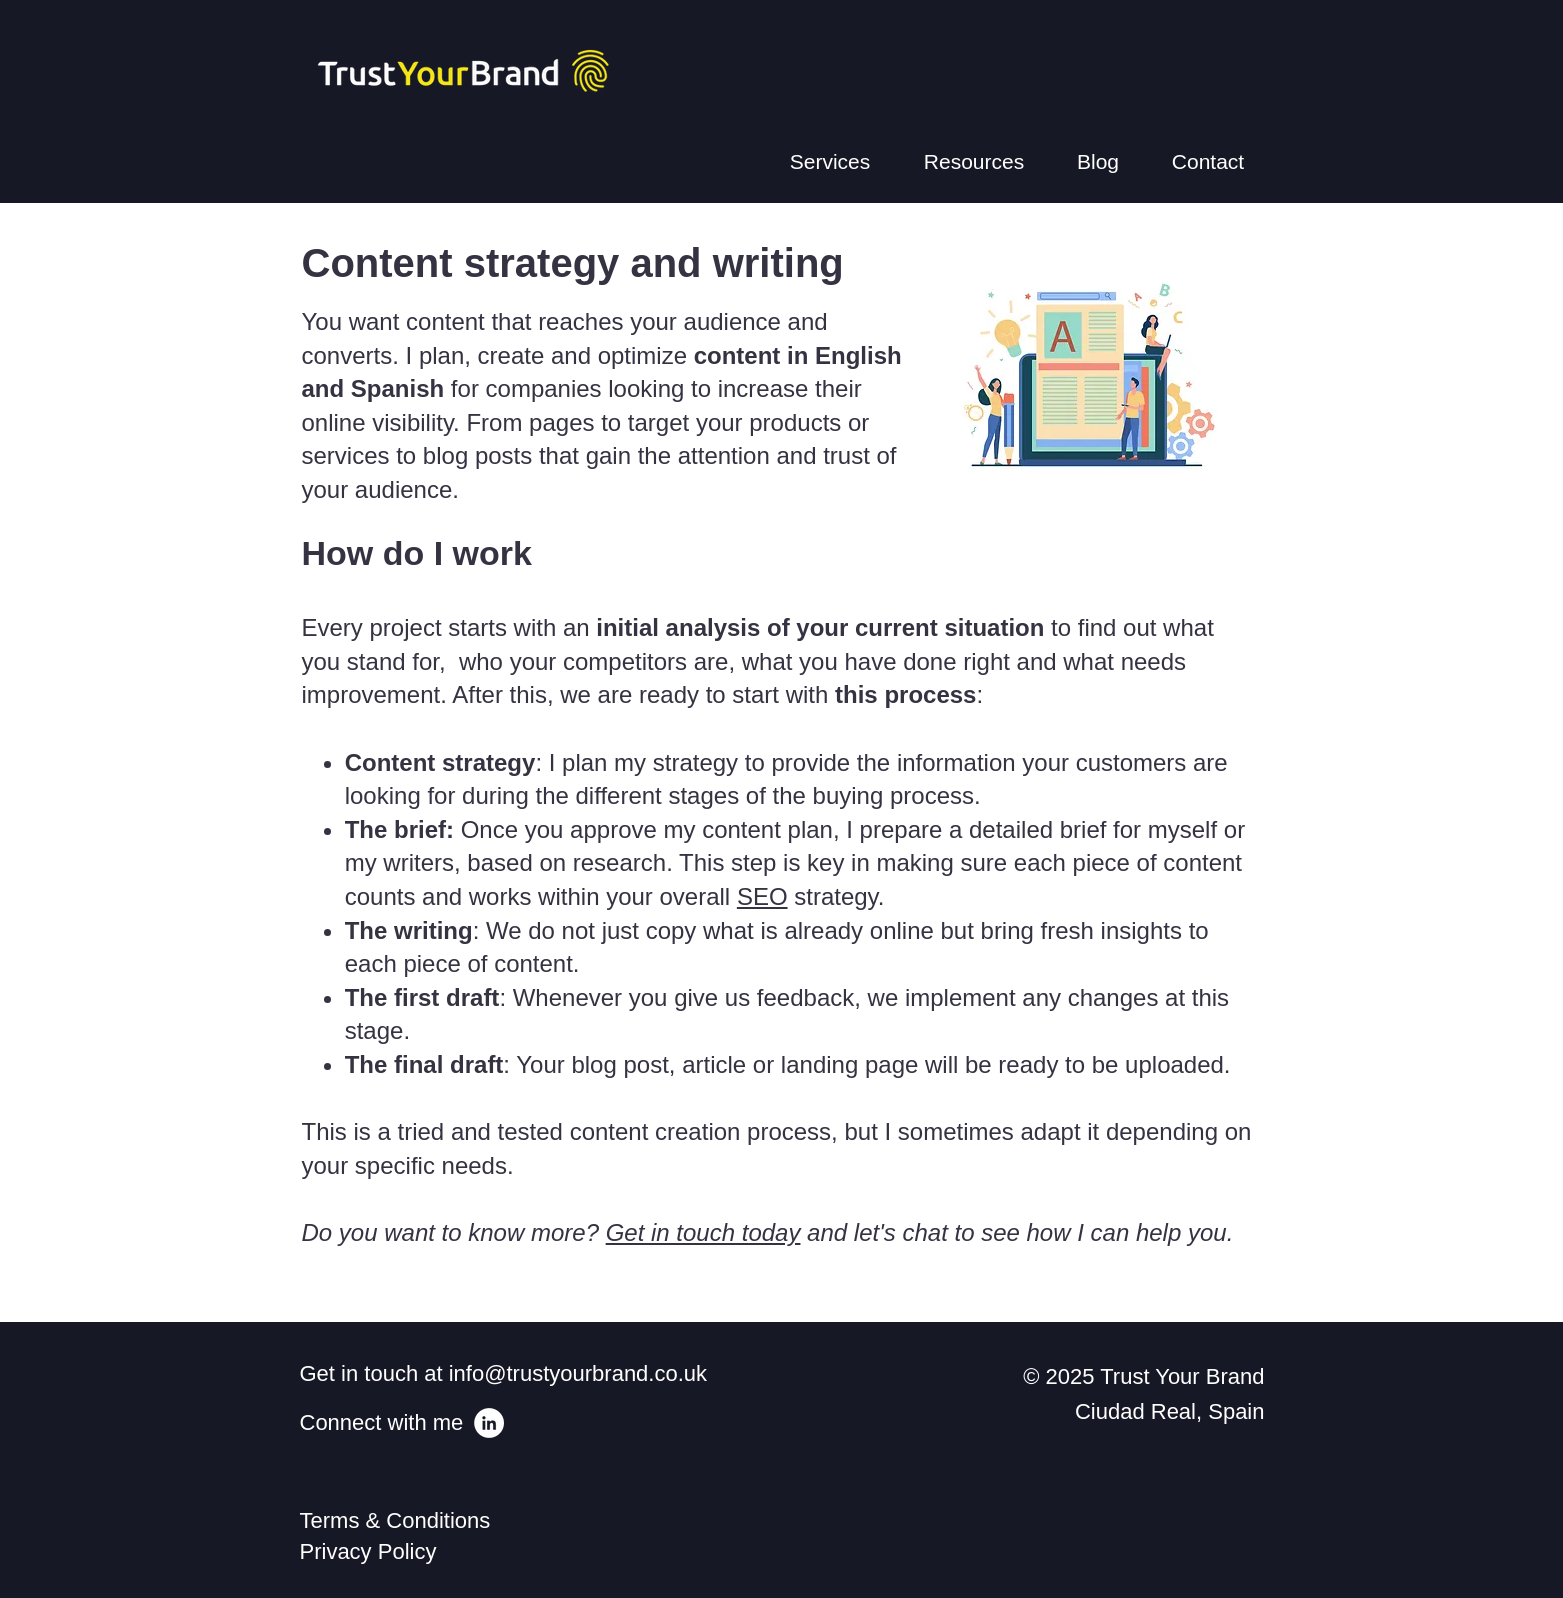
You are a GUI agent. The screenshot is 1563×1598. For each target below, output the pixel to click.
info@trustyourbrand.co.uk (578, 1373)
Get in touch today (703, 1232)
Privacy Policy (368, 1551)
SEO (762, 896)
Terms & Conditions (401, 1520)
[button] (830, 162)
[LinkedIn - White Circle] (489, 1423)
